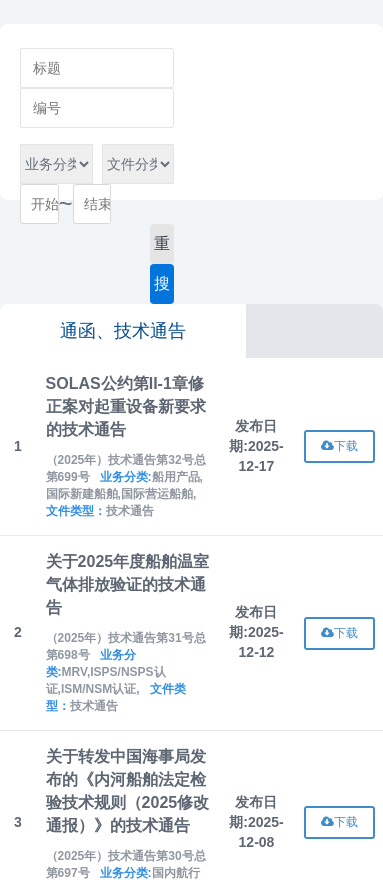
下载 (339, 446)
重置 (162, 249)
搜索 (162, 289)
